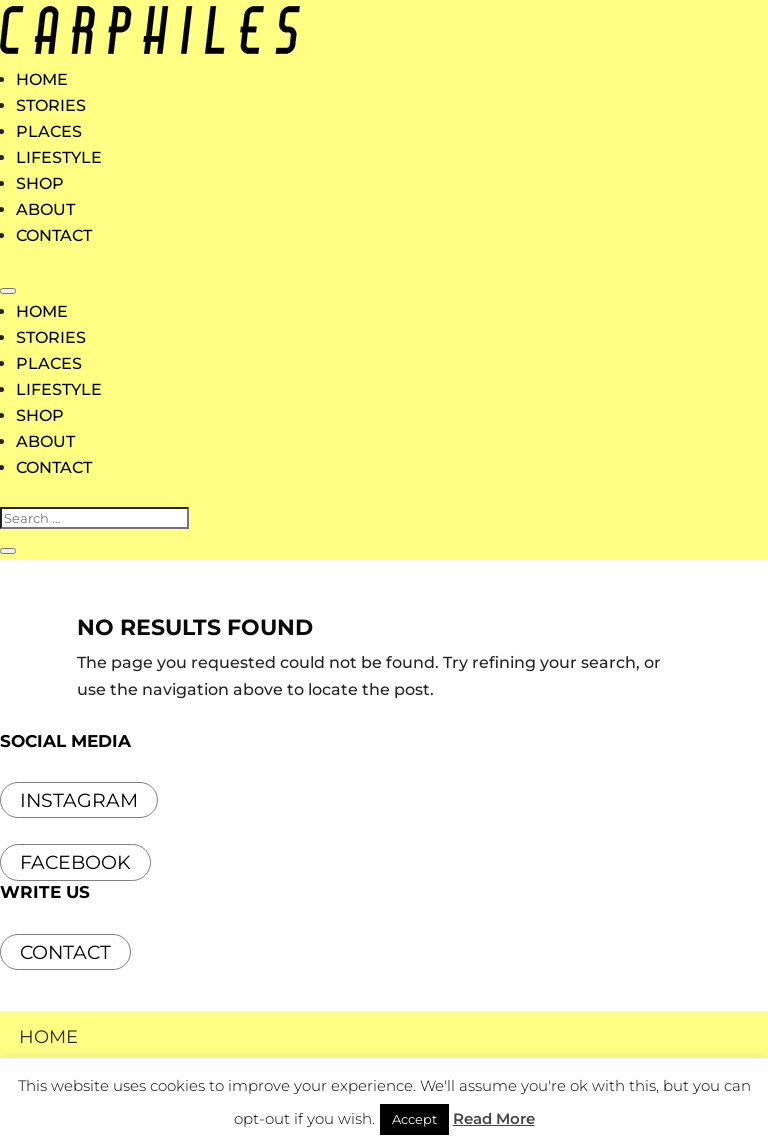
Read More (494, 1118)
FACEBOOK (75, 862)
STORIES (51, 105)
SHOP (40, 183)
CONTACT (54, 235)
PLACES (49, 131)
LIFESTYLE (59, 157)
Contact (65, 952)
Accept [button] (414, 1119)
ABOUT (45, 209)
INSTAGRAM (79, 800)
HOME (42, 79)
